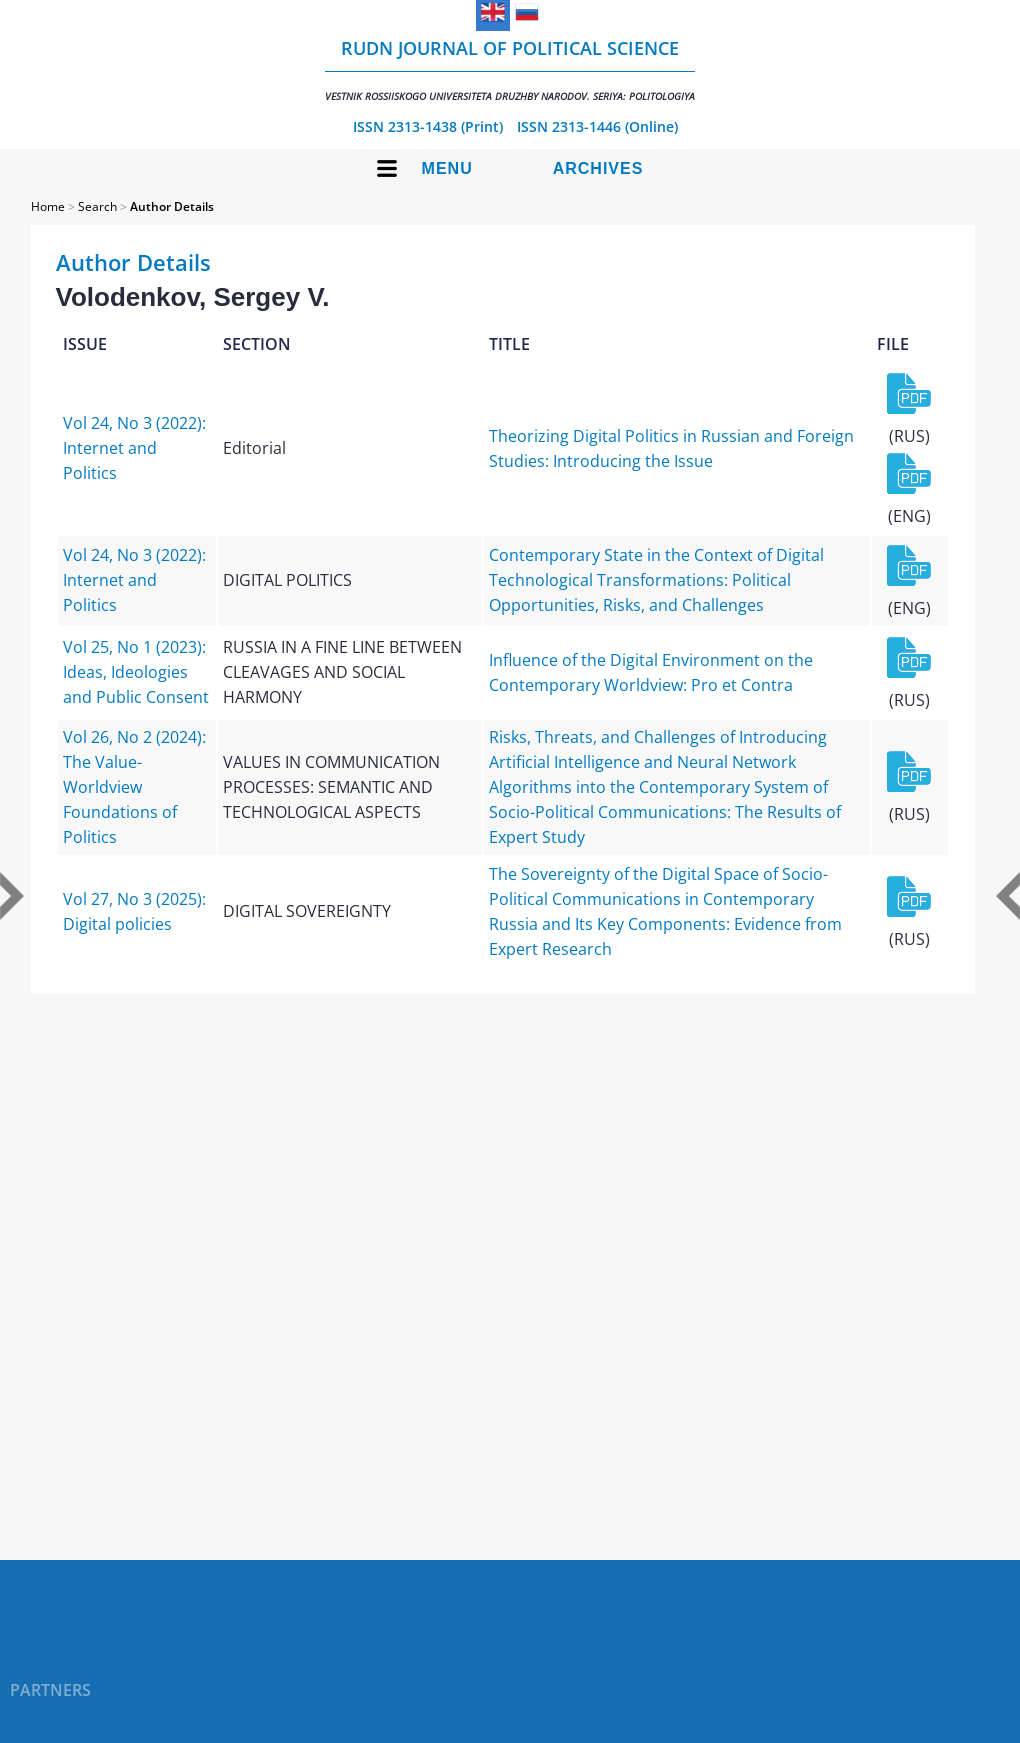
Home (48, 206)
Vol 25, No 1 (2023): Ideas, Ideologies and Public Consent (136, 672)
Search (97, 206)
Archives (598, 168)
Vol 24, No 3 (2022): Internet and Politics (134, 448)
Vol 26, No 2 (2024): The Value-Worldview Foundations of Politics (134, 787)
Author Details (172, 206)
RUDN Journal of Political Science (510, 69)
